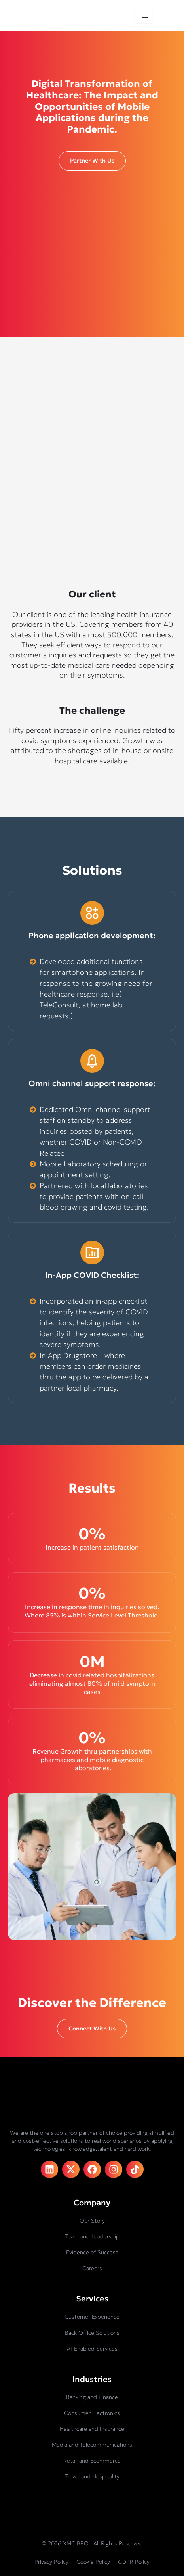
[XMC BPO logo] (32, 15)
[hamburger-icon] (143, 15)
